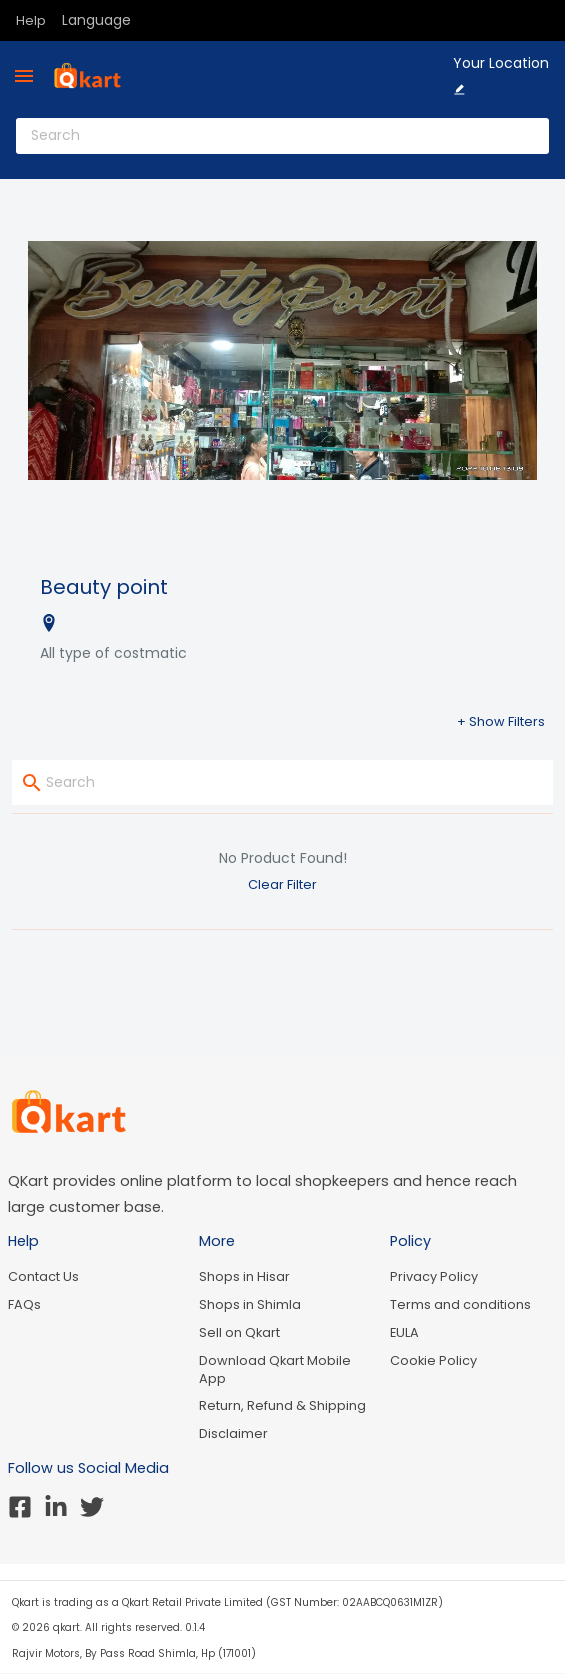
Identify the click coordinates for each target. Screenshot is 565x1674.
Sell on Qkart (239, 1332)
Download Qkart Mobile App (275, 1369)
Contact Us (43, 1276)
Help (31, 20)
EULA (404, 1332)
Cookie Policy (433, 1360)
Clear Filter (282, 884)
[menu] (24, 76)
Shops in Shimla (250, 1304)
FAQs (24, 1304)
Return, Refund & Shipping (282, 1405)
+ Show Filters (501, 721)
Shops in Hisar (244, 1276)
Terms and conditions (460, 1304)
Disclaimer (233, 1433)
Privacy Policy (434, 1276)
